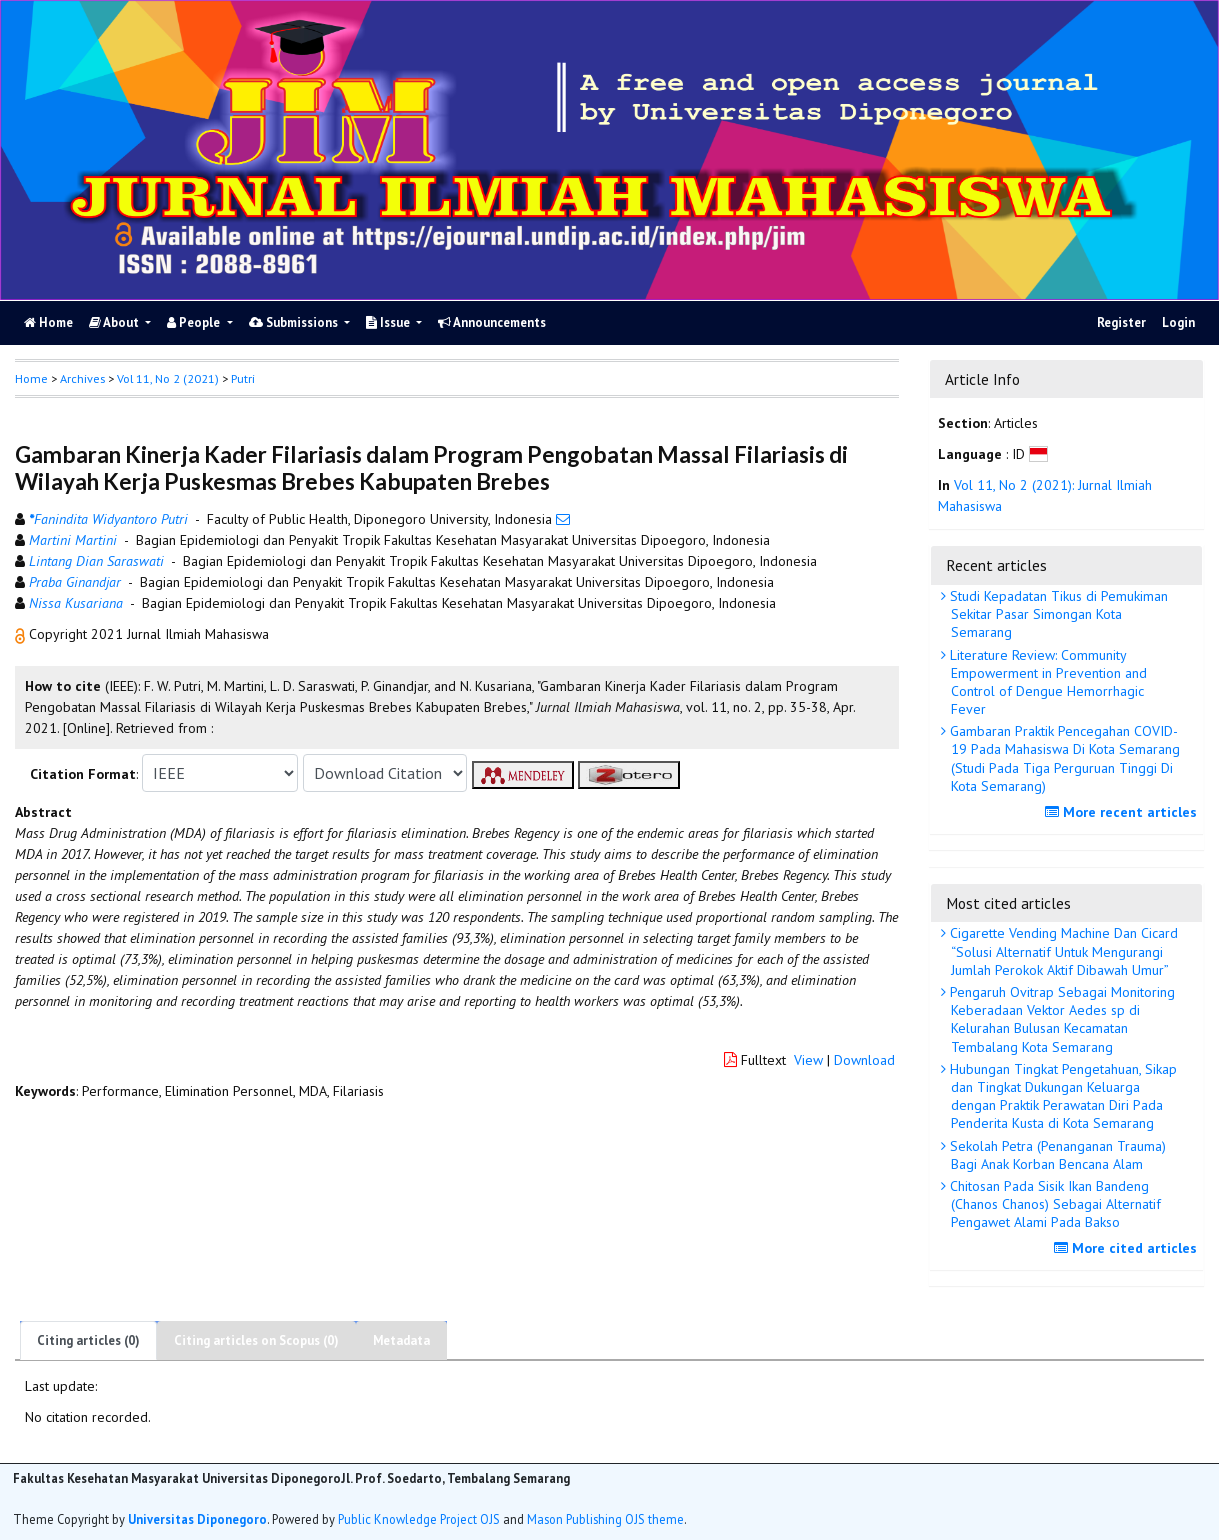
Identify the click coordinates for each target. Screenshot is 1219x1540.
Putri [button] (243, 378)
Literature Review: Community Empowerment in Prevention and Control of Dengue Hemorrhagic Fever (1046, 682)
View (808, 1060)
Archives (82, 378)
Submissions (295, 322)
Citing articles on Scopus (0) (256, 1340)
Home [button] (31, 378)
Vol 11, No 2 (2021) (168, 378)
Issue (389, 322)
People (195, 322)
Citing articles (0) (88, 1340)
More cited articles (1128, 1248)
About (115, 322)
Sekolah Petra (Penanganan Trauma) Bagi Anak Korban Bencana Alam (1056, 1155)
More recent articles (1123, 812)
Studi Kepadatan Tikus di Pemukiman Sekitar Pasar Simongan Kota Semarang (1057, 614)
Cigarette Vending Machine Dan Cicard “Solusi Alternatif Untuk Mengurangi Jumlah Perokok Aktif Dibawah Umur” (1062, 951)
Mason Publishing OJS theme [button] (605, 1519)
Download (864, 1060)
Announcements (492, 322)
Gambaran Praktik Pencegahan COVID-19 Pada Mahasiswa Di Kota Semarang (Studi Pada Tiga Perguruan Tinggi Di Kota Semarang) (1063, 758)
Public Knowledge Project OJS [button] (419, 1519)
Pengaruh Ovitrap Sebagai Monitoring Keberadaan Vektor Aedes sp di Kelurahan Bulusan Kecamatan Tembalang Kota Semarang (1060, 1019)
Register (1121, 322)
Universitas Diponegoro (197, 1519)
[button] (22, 634)
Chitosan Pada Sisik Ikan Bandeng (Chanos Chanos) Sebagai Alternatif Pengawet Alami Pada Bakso (1053, 1204)
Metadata (401, 1340)
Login (1178, 322)
